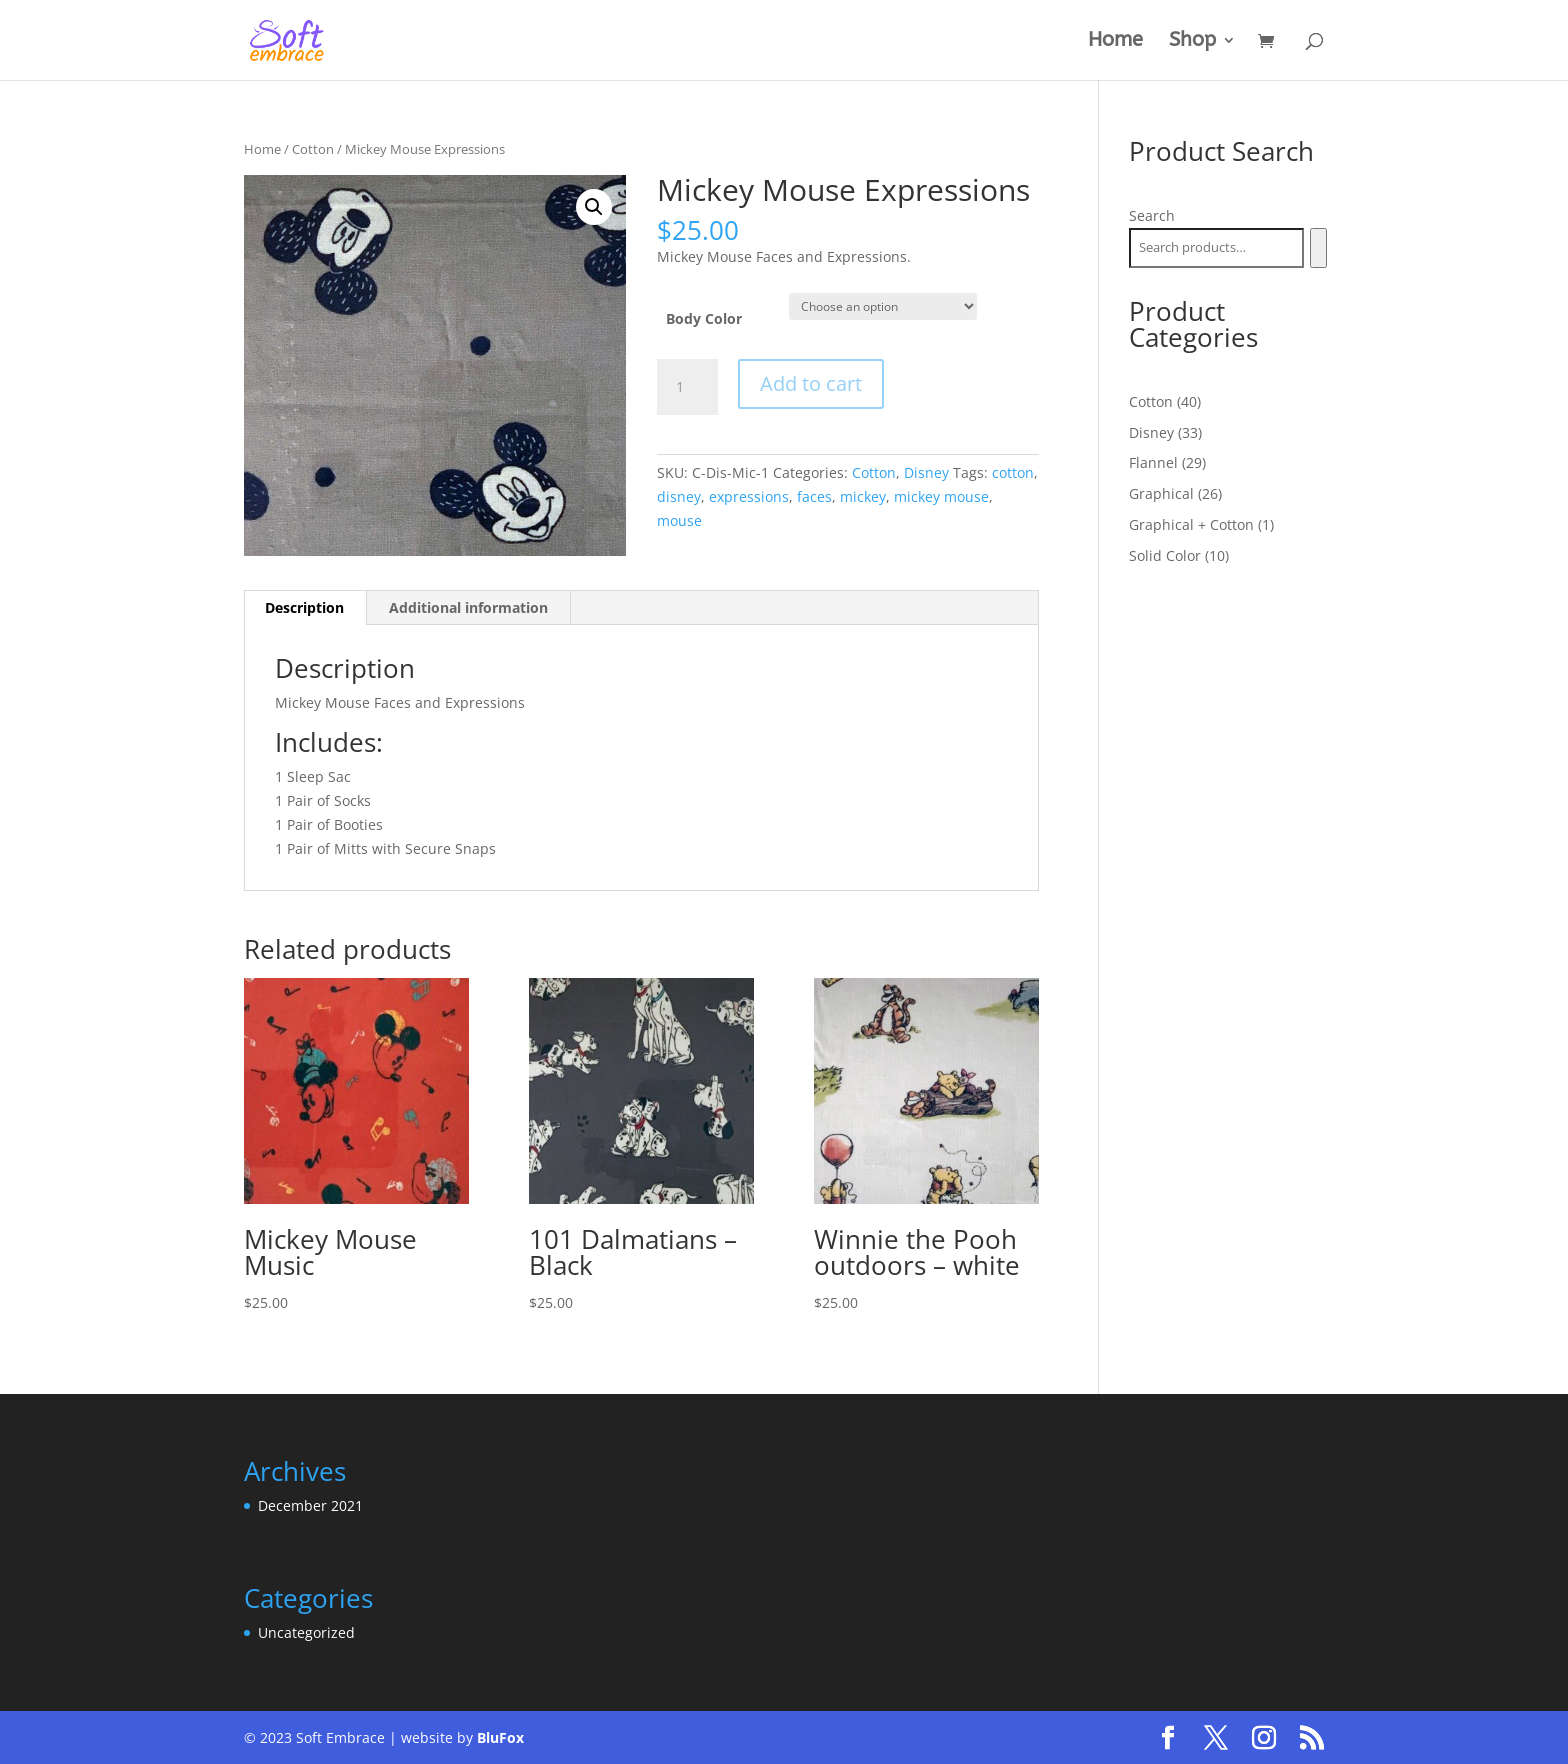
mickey (863, 496)
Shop (1192, 42)
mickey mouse (941, 496)
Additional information (468, 607)
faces (814, 496)
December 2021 (310, 1505)
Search (1152, 215)
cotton (1013, 472)
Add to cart (811, 383)
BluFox (500, 1737)
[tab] (305, 608)
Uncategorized (306, 1632)
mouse (679, 520)
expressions (749, 496)
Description (304, 607)
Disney (926, 472)
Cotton (313, 149)
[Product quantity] (687, 387)
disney (679, 496)
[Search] (1318, 248)
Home (1115, 42)
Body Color (704, 318)
